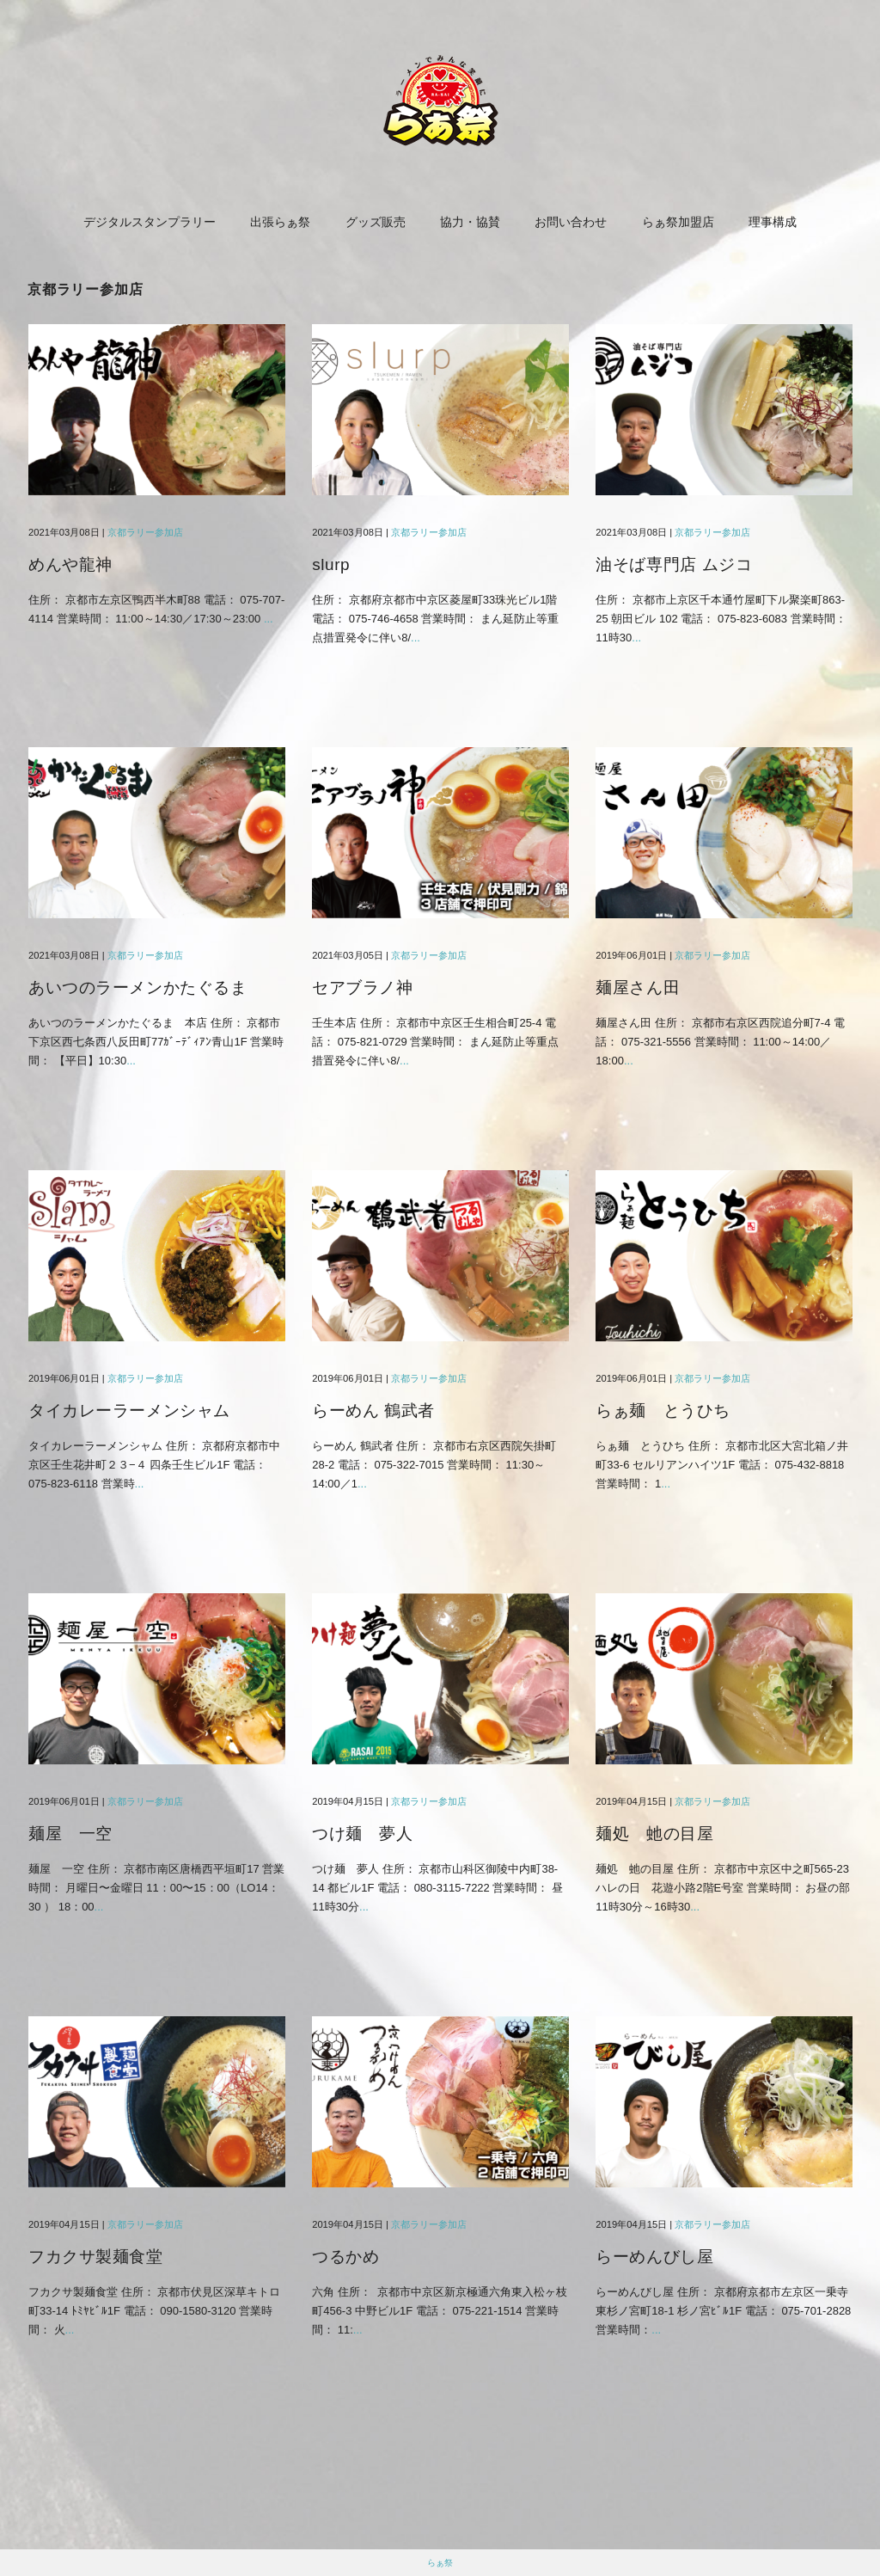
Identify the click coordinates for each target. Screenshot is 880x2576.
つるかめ (345, 2257)
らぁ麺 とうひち (663, 1410)
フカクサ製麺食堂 (95, 2257)
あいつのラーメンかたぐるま (137, 987)
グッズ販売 (375, 222)
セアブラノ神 (362, 987)
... (268, 618)
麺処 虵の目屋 (654, 1834)
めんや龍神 (70, 564)
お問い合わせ (571, 222)
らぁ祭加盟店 (678, 222)
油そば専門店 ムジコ (674, 564)
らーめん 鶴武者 (373, 1410)
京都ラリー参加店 (145, 532)
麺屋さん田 (638, 987)
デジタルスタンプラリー (149, 222)
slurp (331, 564)
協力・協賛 (470, 222)
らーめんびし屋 (654, 2257)
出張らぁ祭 (280, 222)
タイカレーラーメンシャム (129, 1410)
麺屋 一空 (70, 1834)
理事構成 (773, 222)
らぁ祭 (440, 2562)
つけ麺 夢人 (362, 1834)
